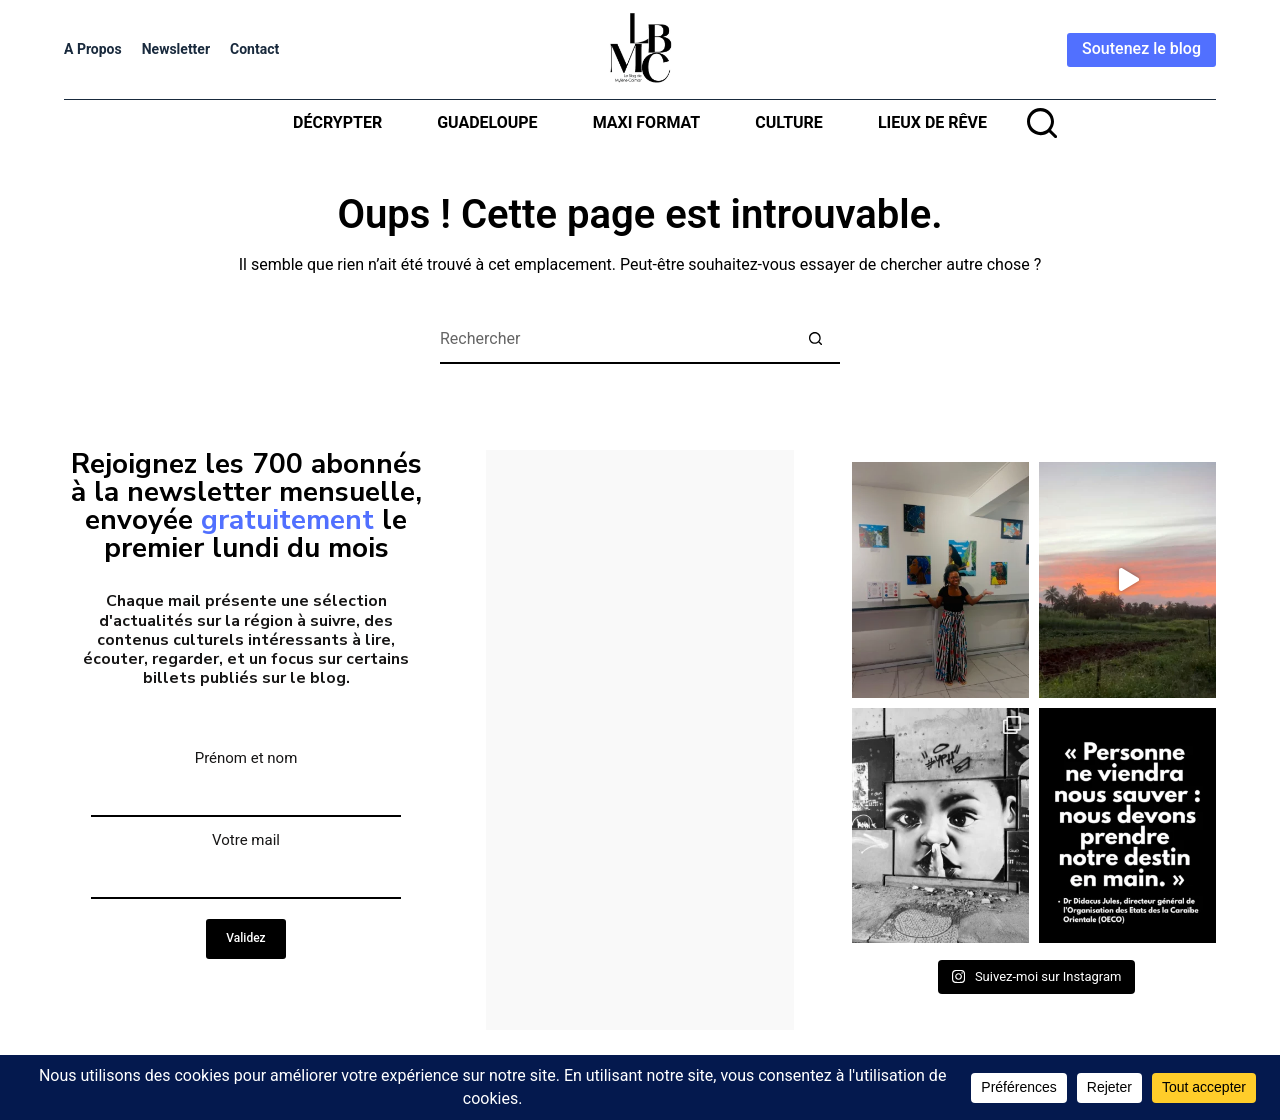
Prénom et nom (246, 758)
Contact (254, 49)
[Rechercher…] (615, 339)
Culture (789, 122)
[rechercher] (1042, 123)
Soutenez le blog (1141, 48)
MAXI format (647, 122)
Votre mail (246, 840)
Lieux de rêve (932, 122)
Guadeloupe (487, 122)
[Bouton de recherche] (815, 339)
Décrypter (337, 122)
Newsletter (176, 49)
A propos (93, 49)
